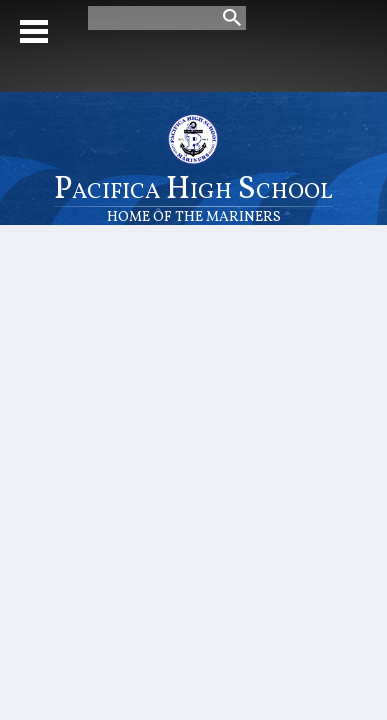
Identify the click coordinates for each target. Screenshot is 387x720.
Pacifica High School (193, 196)
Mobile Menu (34, 31)
